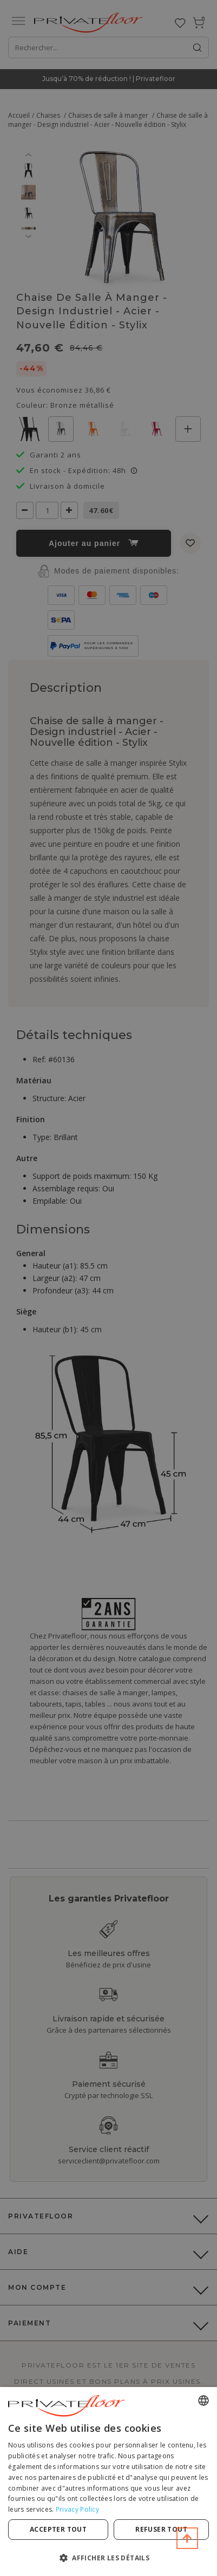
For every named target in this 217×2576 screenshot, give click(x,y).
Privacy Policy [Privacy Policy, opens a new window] (77, 2509)
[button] (108, 2557)
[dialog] (108, 2481)
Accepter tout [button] (58, 2529)
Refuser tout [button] (161, 2529)
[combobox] (203, 2400)
